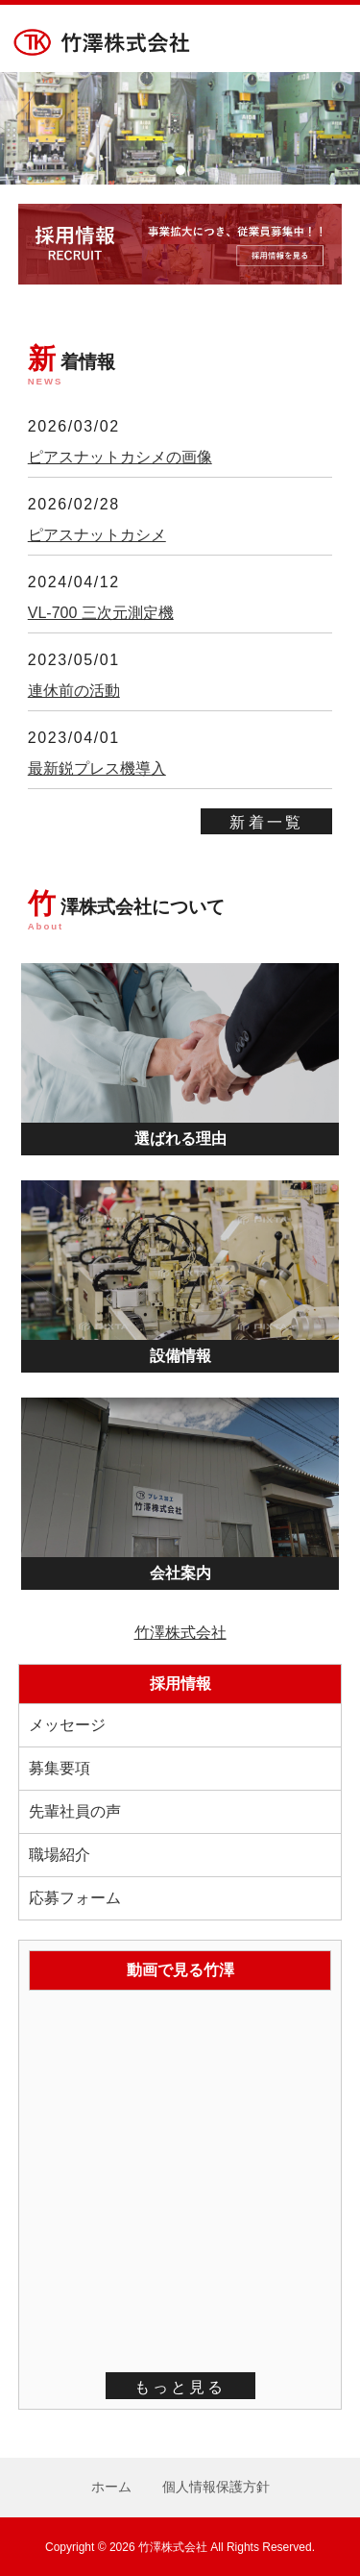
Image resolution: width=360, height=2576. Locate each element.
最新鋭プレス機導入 (97, 768)
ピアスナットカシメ (97, 535)
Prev (25, 128)
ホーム (111, 2486)
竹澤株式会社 (180, 1632)
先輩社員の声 (75, 1811)
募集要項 (59, 1768)
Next (335, 128)
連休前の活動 (74, 690)
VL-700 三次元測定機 (101, 613)
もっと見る (180, 2387)
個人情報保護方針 (216, 2486)
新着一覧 (266, 822)
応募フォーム (75, 1898)
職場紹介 (59, 1854)
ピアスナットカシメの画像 (120, 457)
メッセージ (67, 1725)
